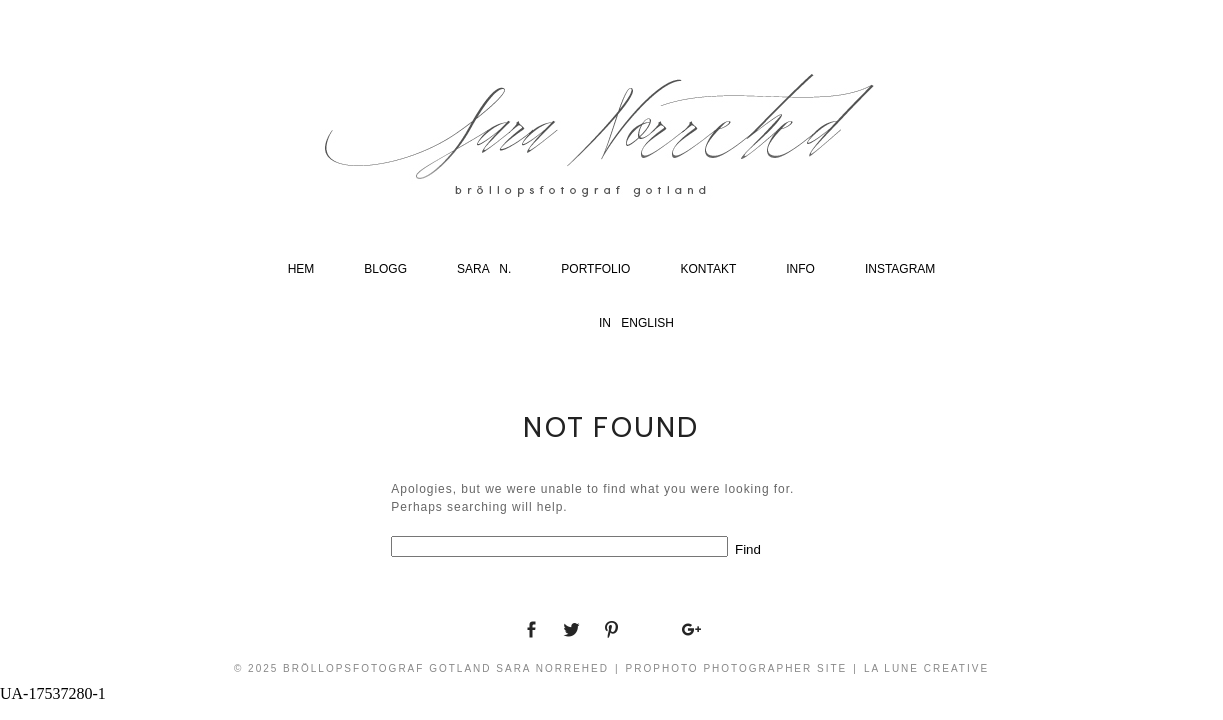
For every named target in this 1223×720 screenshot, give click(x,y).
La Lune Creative (926, 668)
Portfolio (595, 269)
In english (636, 323)
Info (800, 269)
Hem (301, 269)
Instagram (900, 269)
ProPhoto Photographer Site (737, 668)
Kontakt (708, 269)
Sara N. (484, 269)
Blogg (385, 269)
